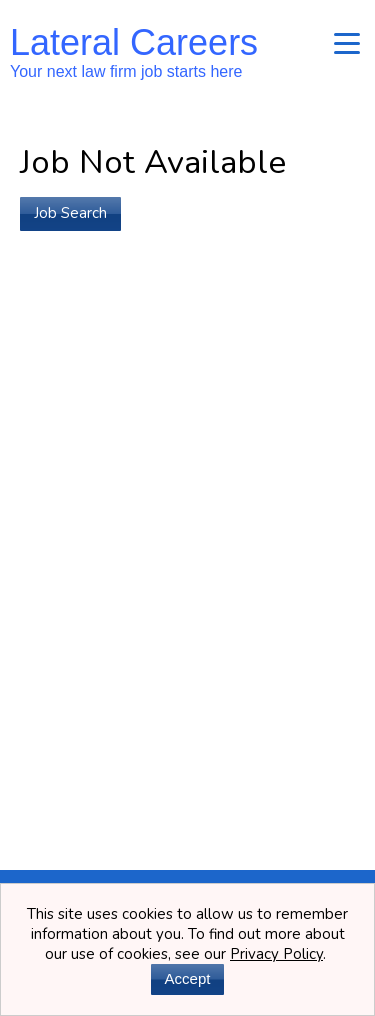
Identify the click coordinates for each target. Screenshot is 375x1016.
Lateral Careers (134, 51)
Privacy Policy (276, 954)
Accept (188, 978)
